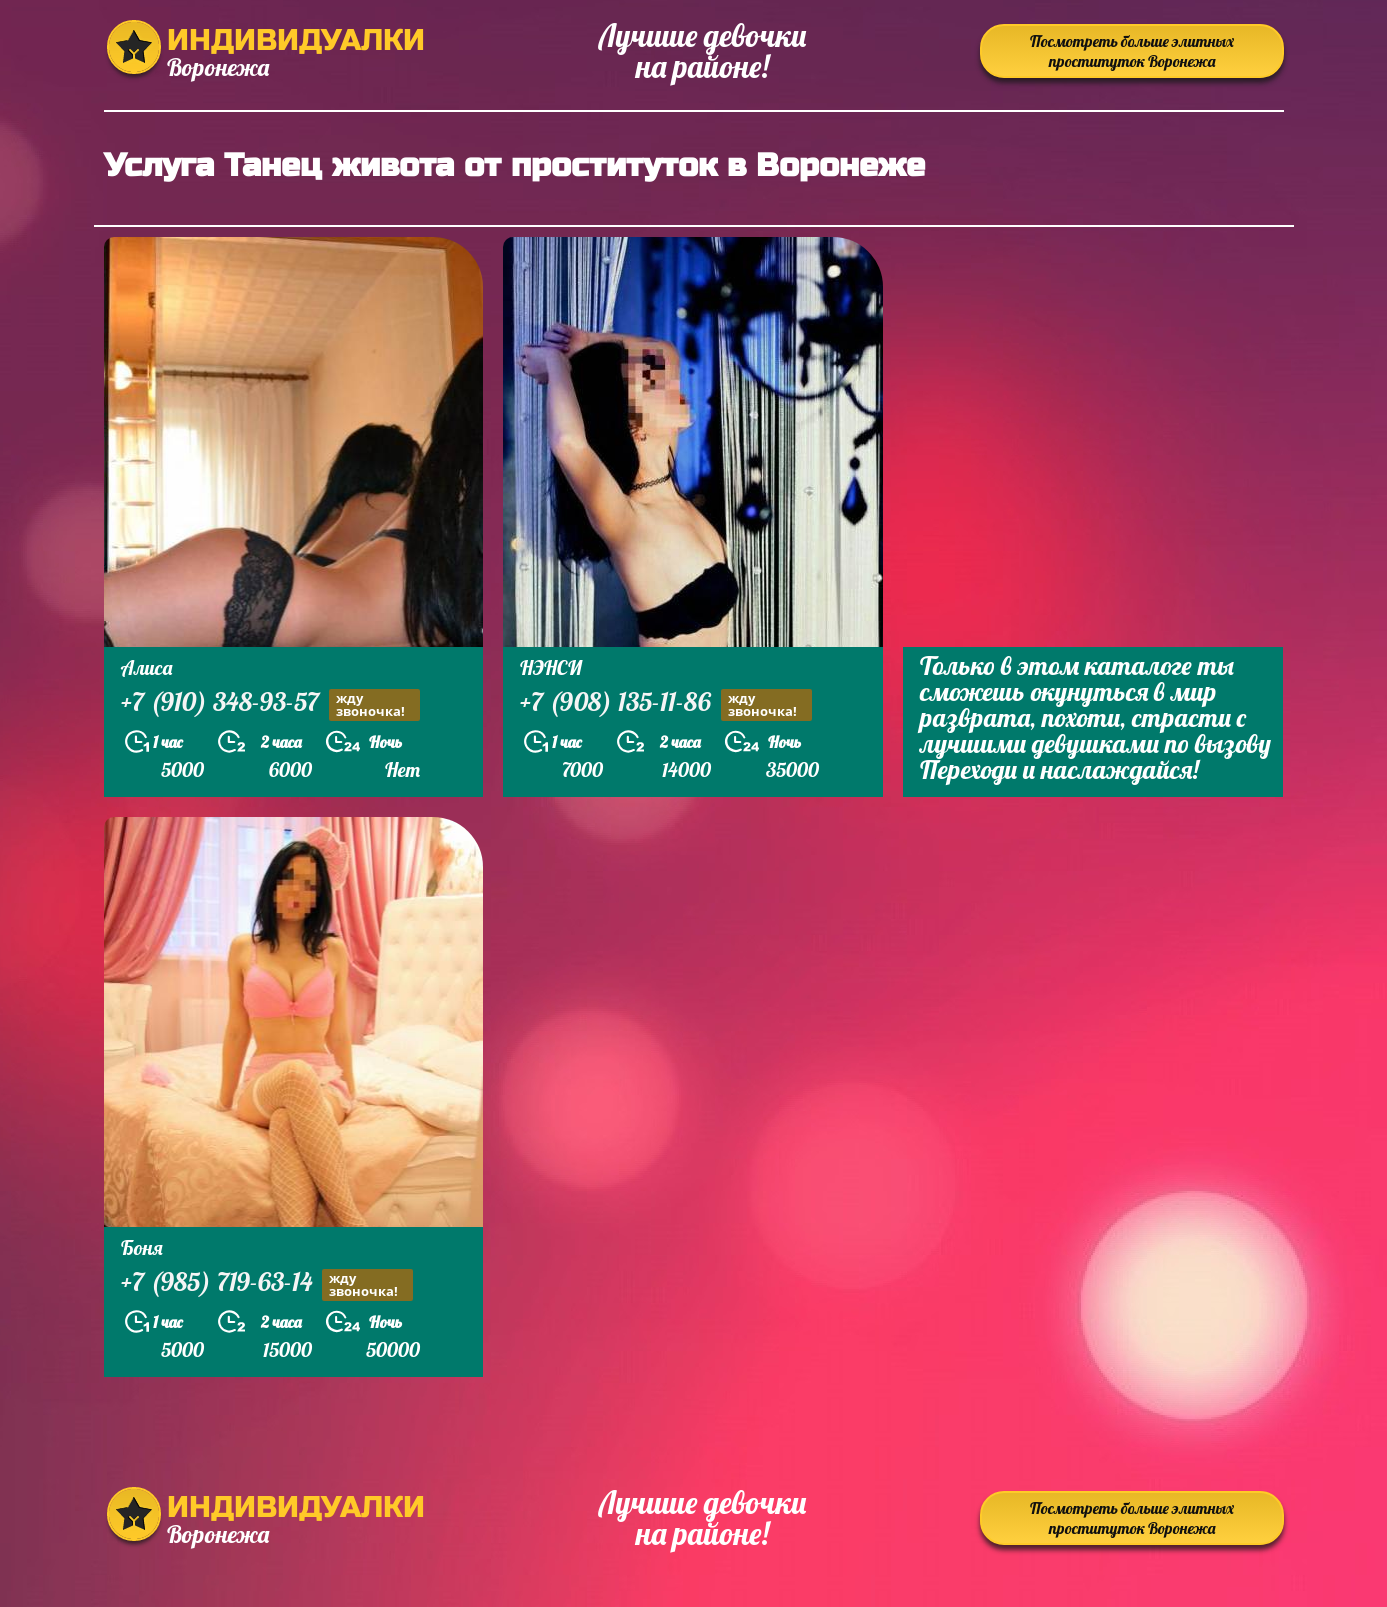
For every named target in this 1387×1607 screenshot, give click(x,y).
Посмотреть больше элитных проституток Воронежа (1132, 51)
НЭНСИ (551, 667)
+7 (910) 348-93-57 (270, 704)
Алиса (146, 667)
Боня (142, 1247)
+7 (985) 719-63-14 (267, 1284)
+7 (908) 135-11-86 (666, 704)
